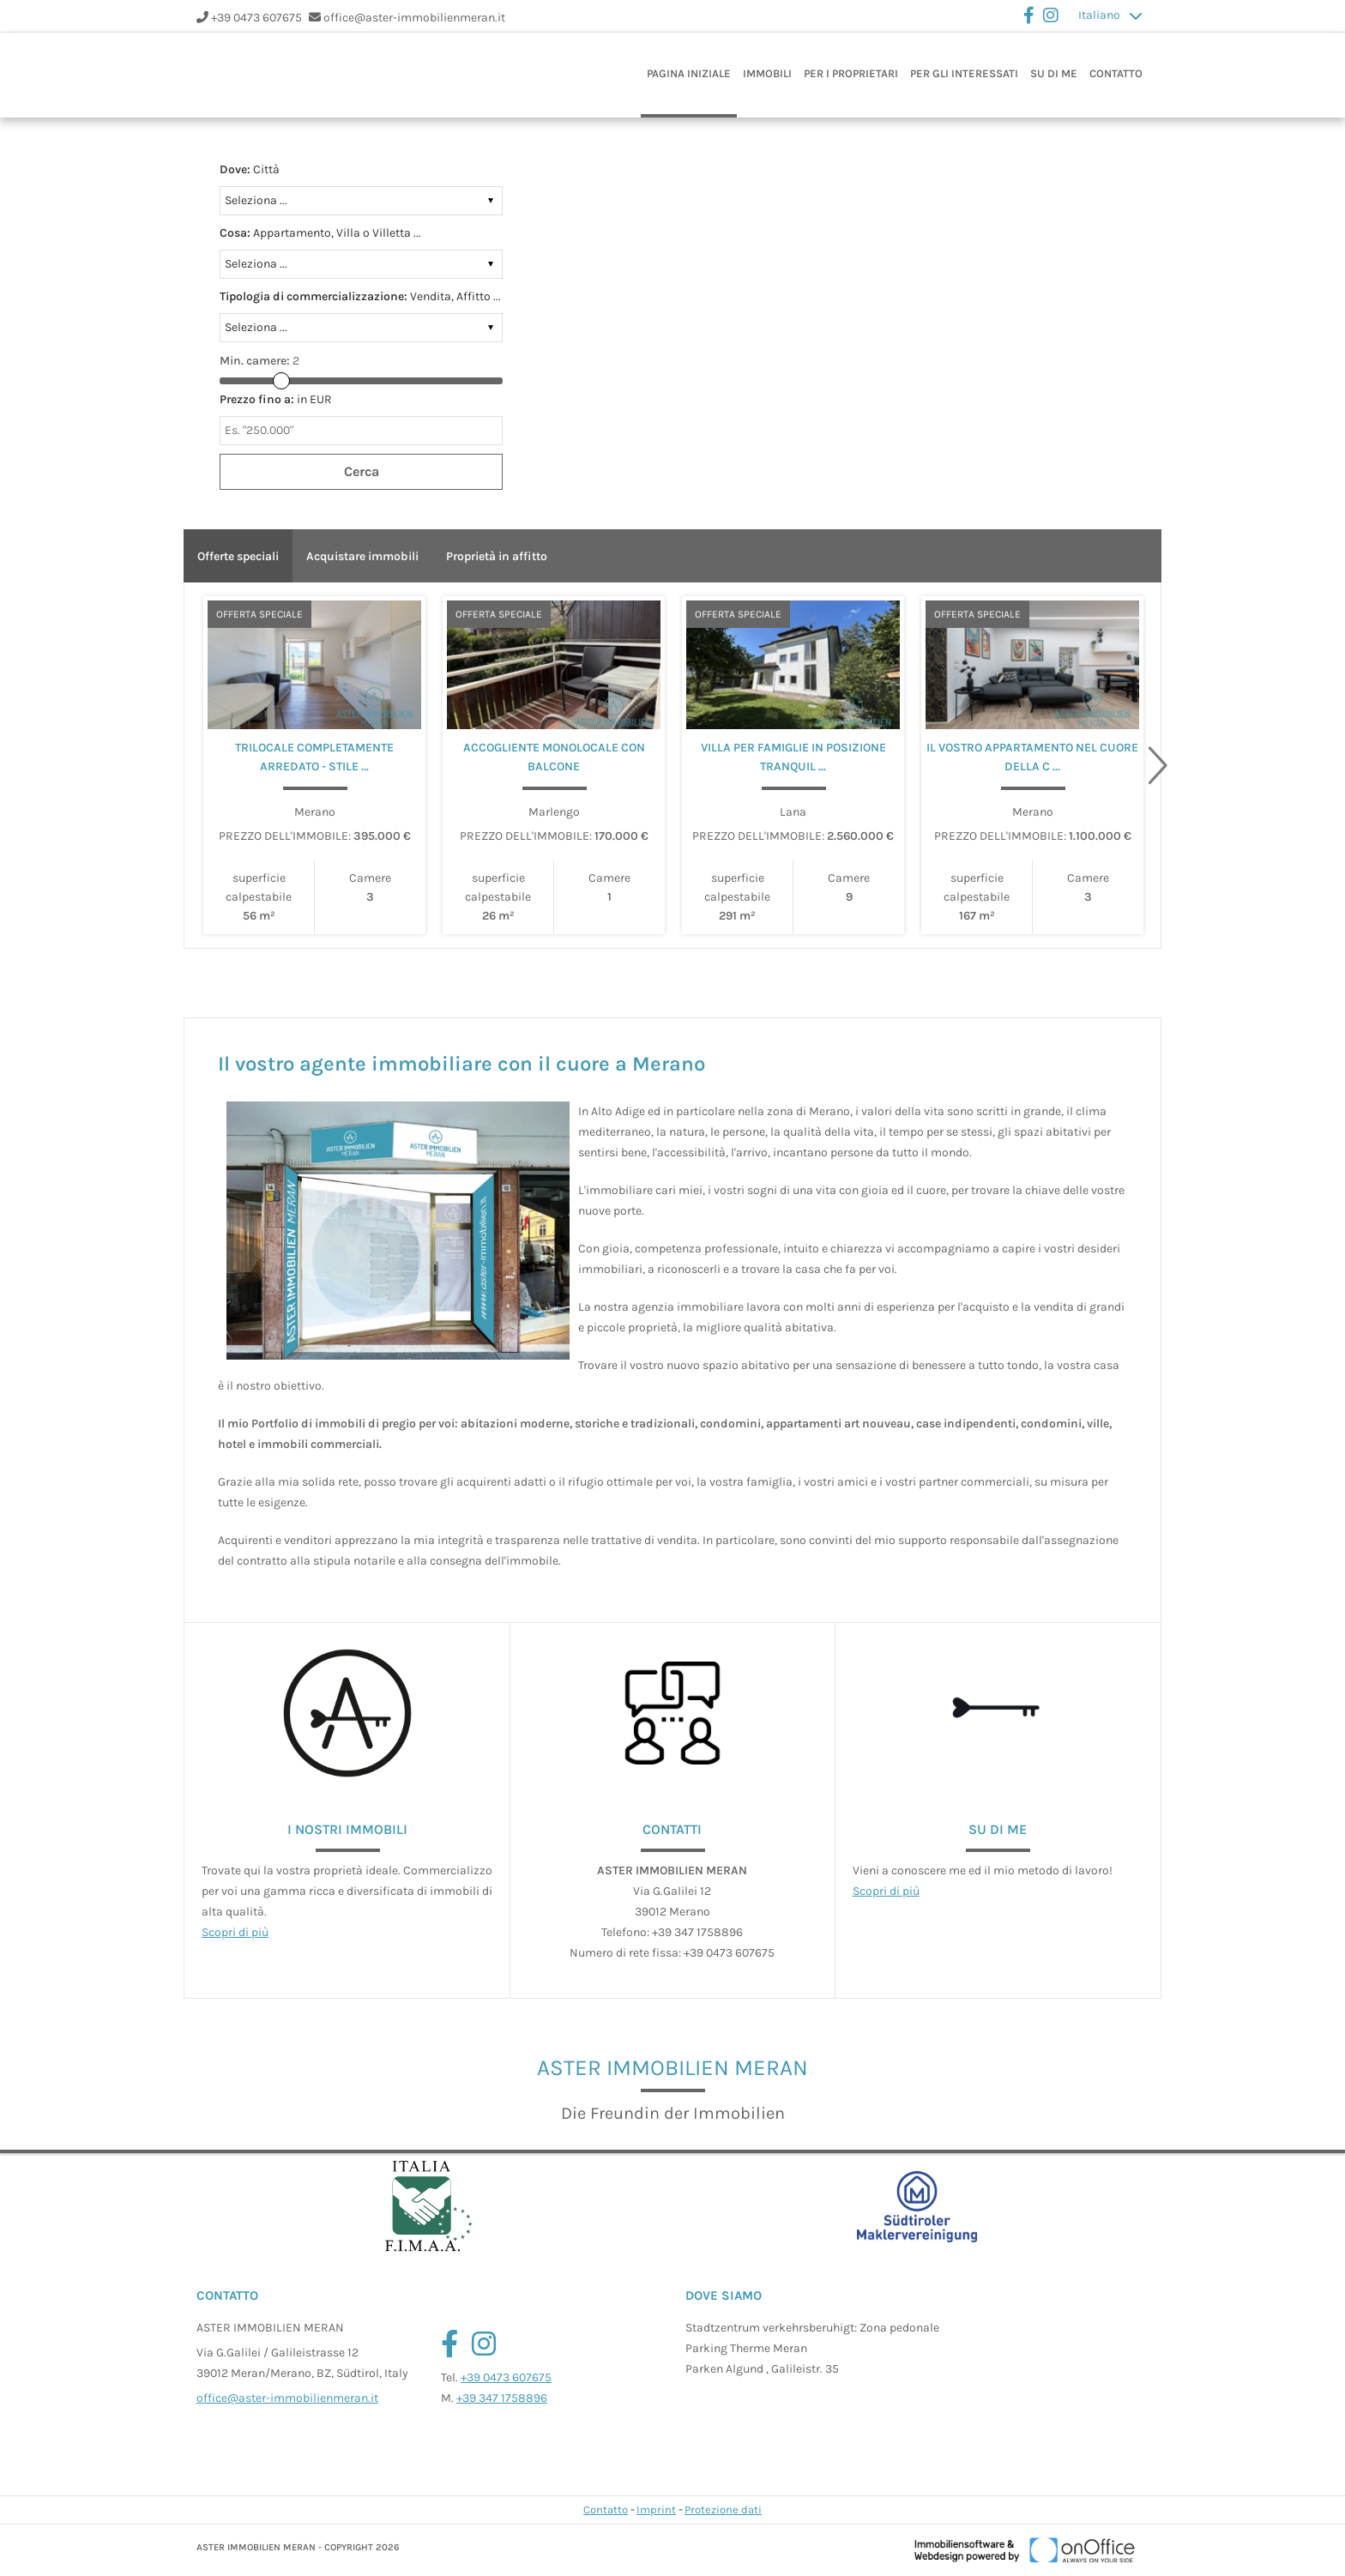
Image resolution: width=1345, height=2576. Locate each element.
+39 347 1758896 (501, 2398)
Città (250, 169)
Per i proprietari (851, 73)
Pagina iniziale (689, 73)
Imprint (656, 2509)
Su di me (1053, 73)
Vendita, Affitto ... (360, 296)
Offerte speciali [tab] (238, 556)
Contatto (1116, 73)
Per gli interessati (964, 73)
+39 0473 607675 (256, 17)
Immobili (767, 73)
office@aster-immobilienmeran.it (414, 17)
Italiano (1099, 15)
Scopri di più (235, 1932)
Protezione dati (723, 2509)
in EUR (276, 399)
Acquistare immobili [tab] (362, 556)
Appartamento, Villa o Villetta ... (320, 233)
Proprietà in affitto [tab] (496, 556)
